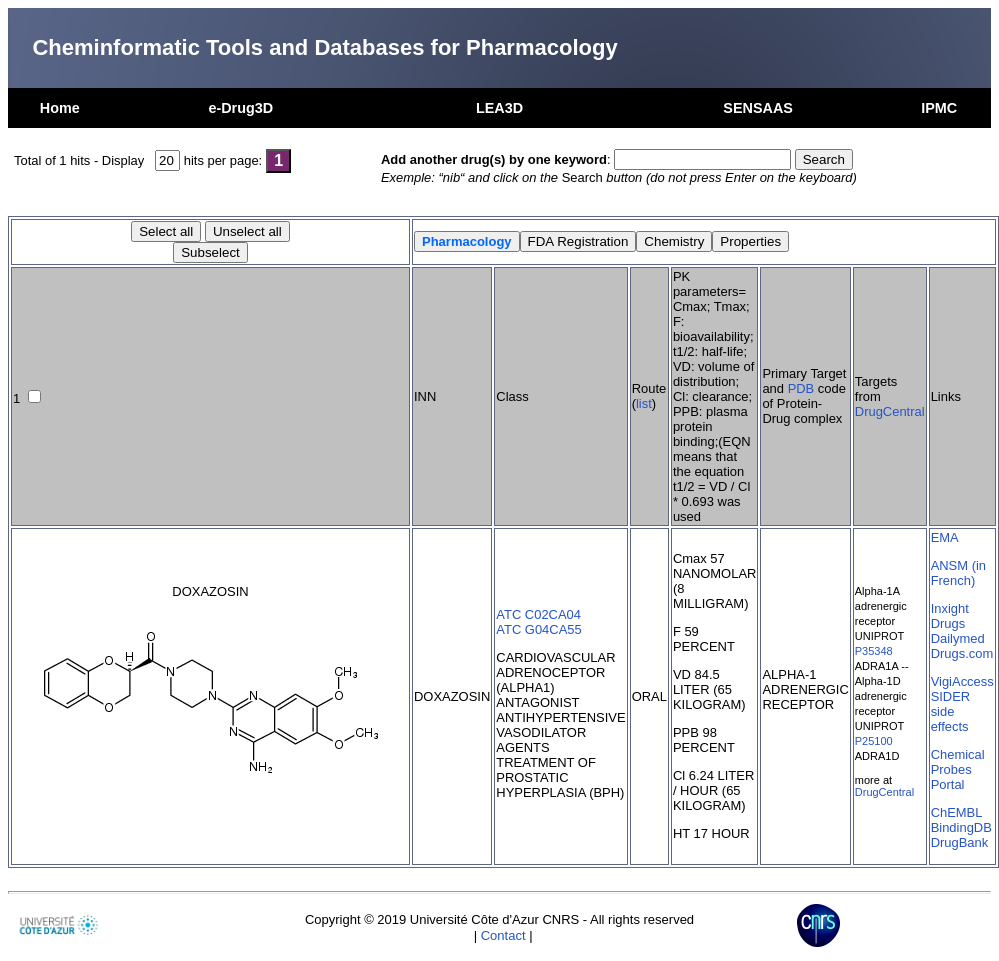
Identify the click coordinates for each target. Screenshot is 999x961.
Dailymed (958, 638)
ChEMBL (957, 812)
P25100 (874, 741)
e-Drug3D (240, 108)
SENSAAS (758, 108)
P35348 (874, 651)
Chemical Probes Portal (958, 769)
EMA (945, 537)
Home (60, 108)
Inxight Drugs (950, 616)
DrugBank (960, 842)
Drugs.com (962, 653)
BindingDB (961, 827)
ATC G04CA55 (538, 629)
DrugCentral (890, 411)
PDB (801, 388)
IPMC (939, 108)
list (644, 403)
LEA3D (499, 108)
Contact (503, 935)
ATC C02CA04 (538, 614)
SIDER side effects (951, 711)
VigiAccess (962, 681)
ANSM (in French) (958, 573)
